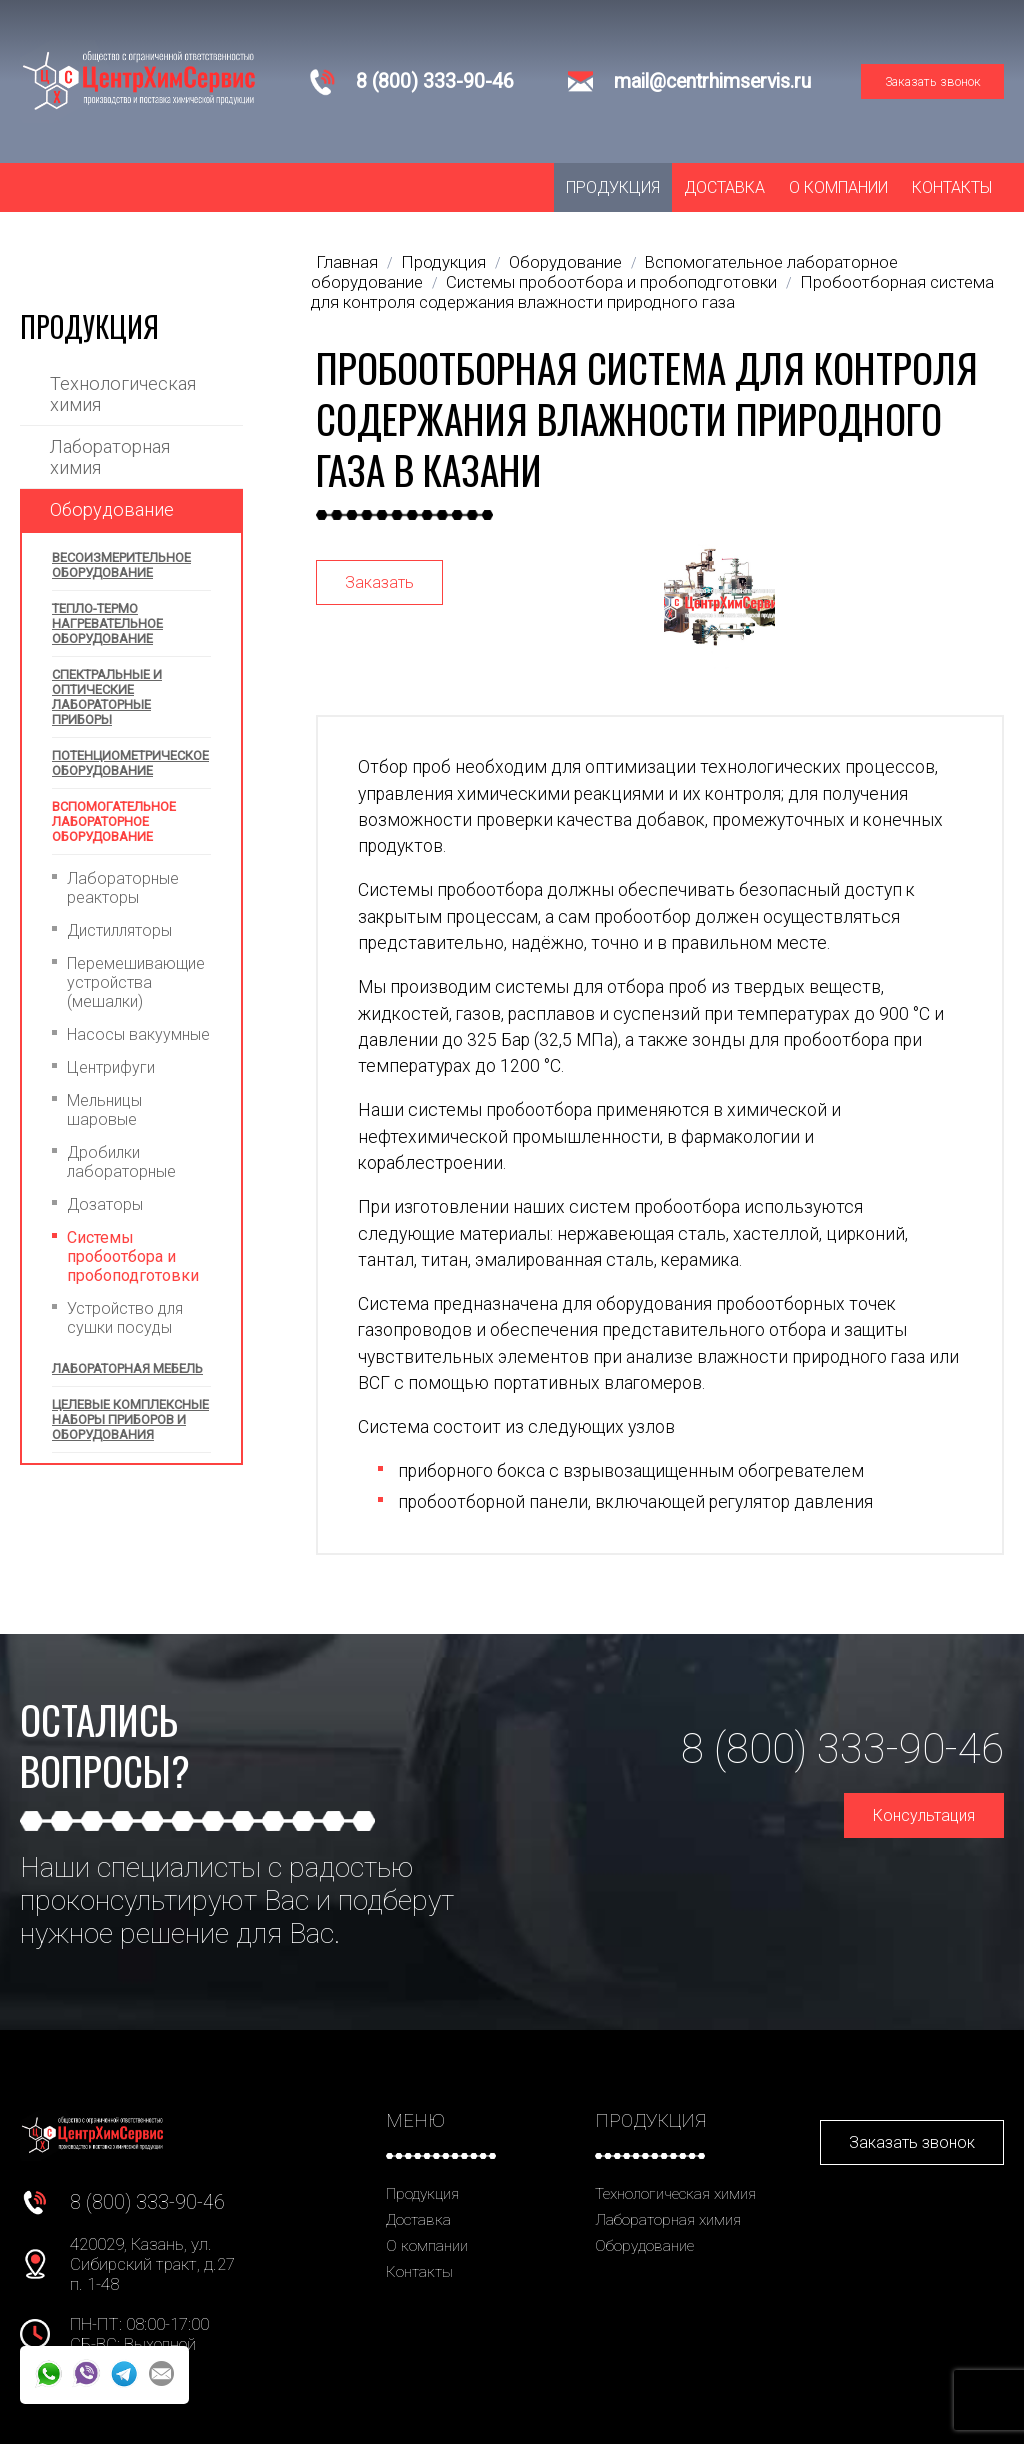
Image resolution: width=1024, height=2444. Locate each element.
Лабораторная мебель (127, 1368)
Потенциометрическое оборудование (130, 763)
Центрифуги (111, 1067)
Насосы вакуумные (138, 1034)
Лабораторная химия (110, 457)
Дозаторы (105, 1204)
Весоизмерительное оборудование (121, 565)
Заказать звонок (933, 81)
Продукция (613, 187)
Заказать (379, 582)
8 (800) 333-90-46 (435, 81)
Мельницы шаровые (104, 1110)
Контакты (952, 187)
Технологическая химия (123, 394)
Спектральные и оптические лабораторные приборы (107, 697)
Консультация (924, 1815)
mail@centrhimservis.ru (712, 81)
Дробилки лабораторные (121, 1162)
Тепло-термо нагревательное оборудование (107, 623)
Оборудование (112, 509)
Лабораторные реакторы (123, 888)
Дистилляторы (119, 930)
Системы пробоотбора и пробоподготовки (133, 1256)
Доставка (724, 187)
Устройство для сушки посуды (125, 1318)
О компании (838, 187)
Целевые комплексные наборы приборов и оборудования (130, 1419)
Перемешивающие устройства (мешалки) (136, 982)
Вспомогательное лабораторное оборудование (114, 821)
